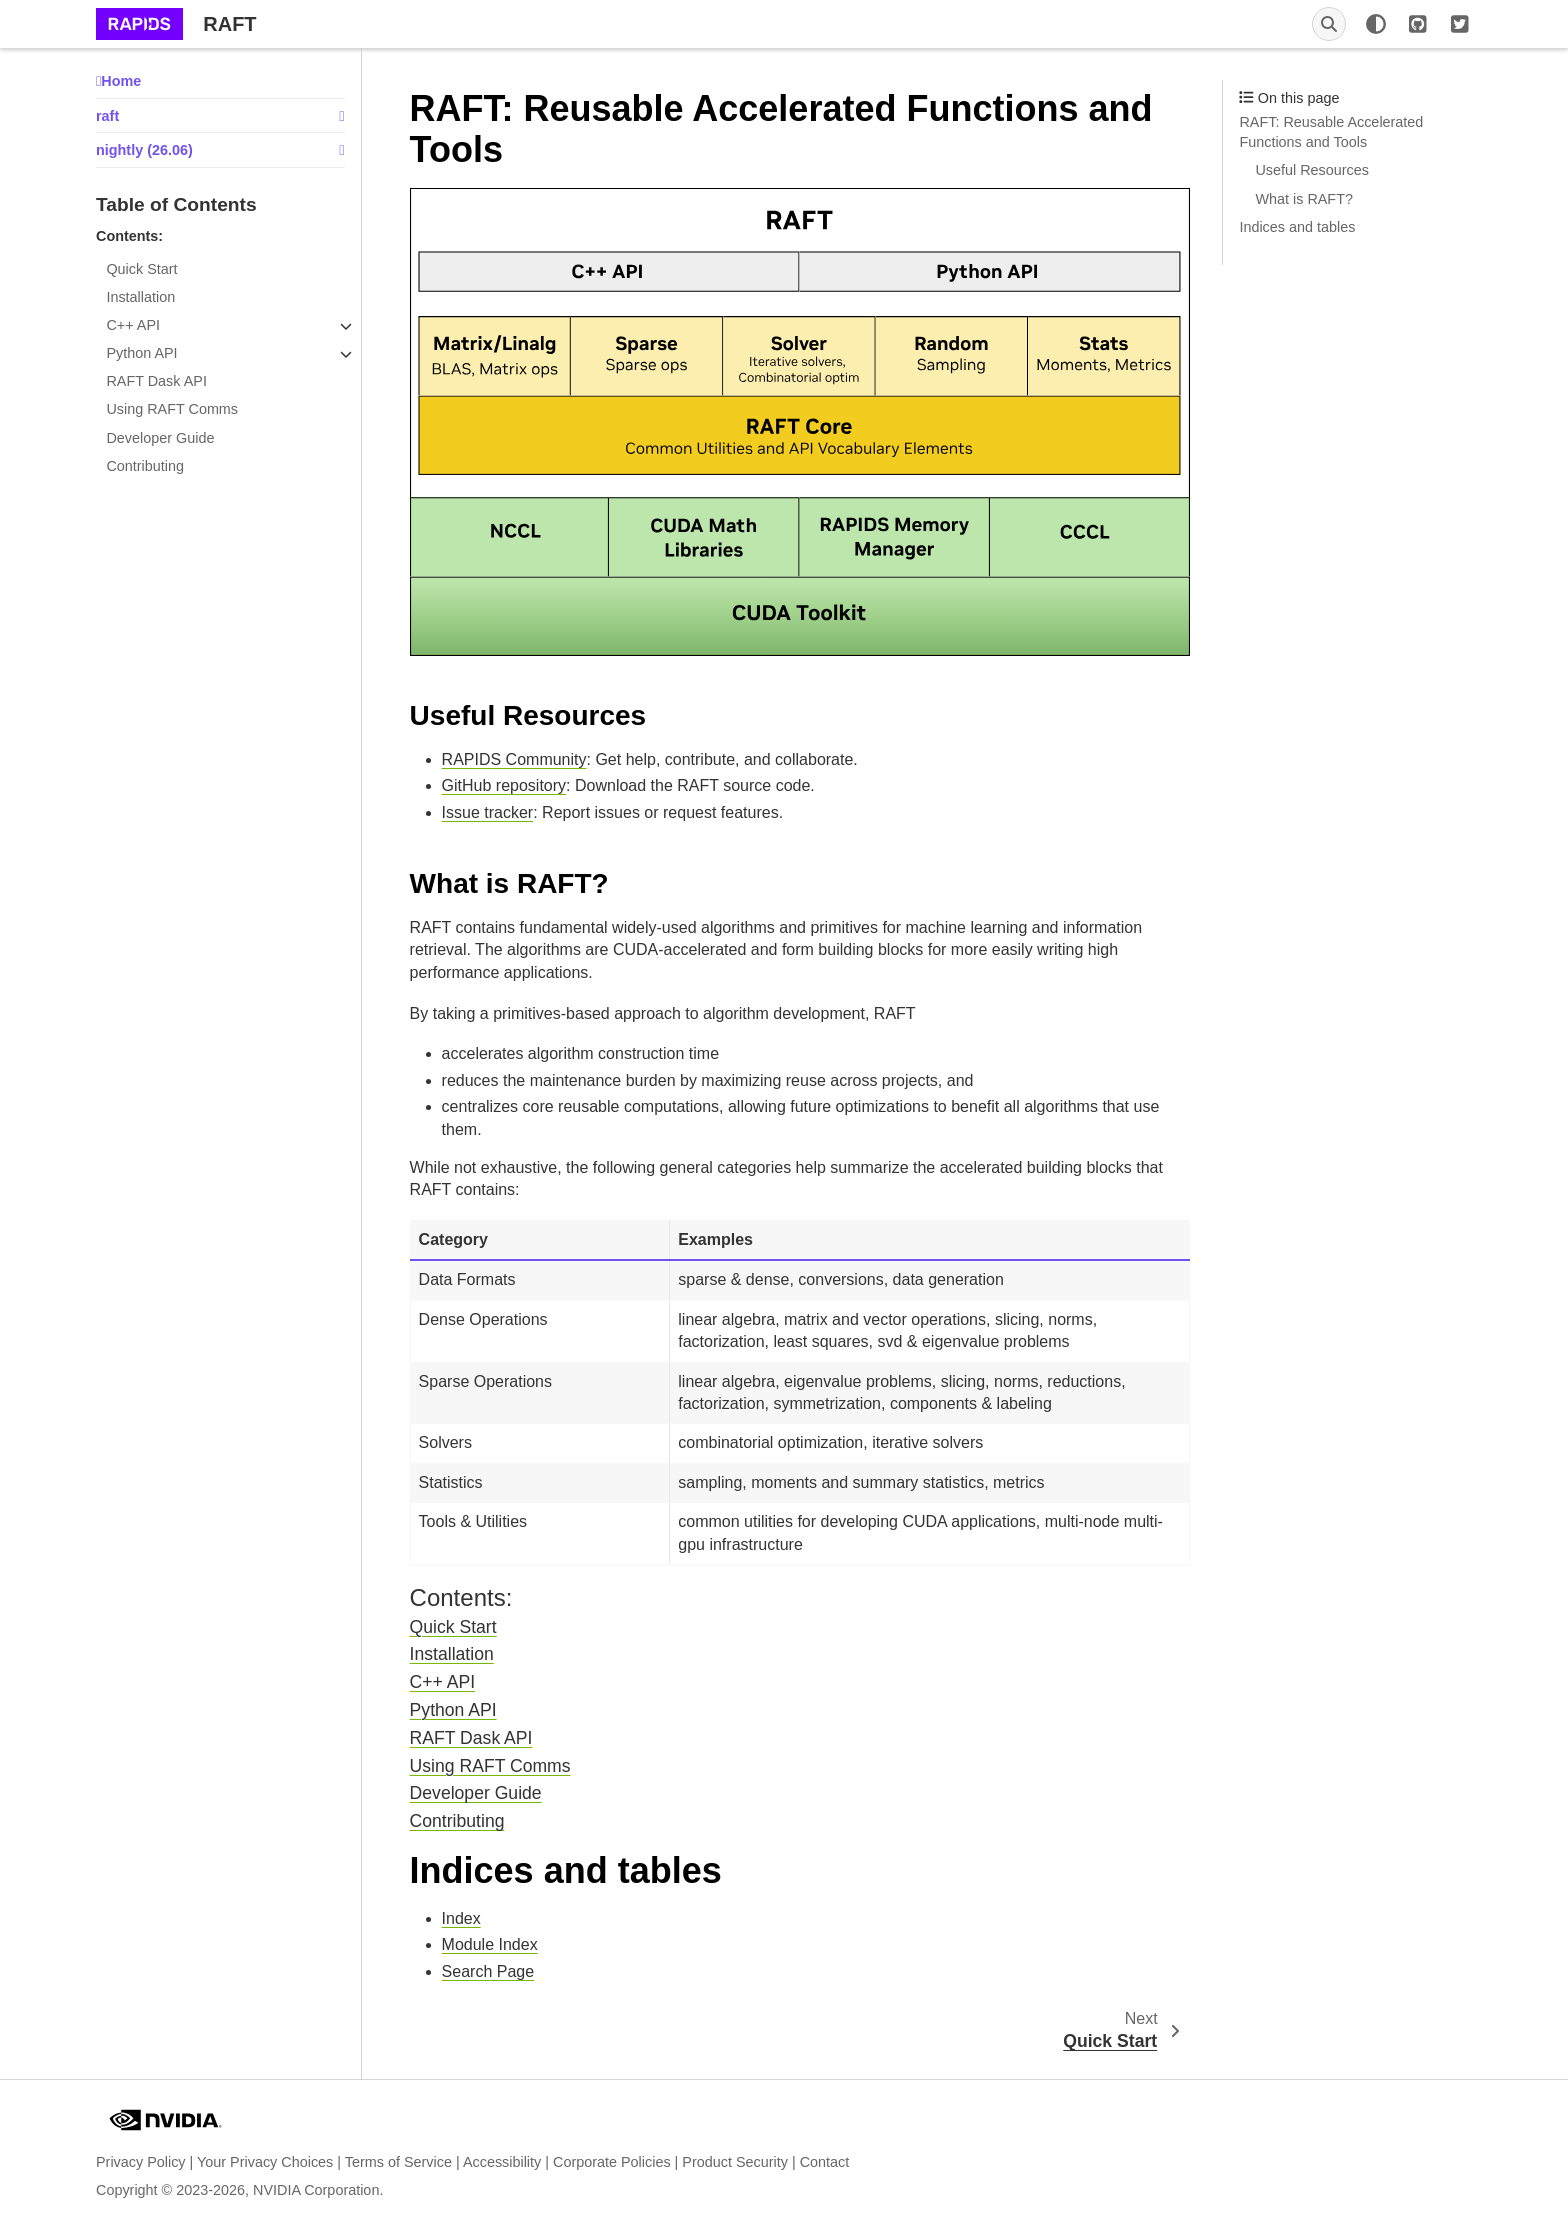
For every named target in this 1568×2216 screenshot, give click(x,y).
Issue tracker (488, 812)
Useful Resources (1312, 170)
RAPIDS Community (514, 759)
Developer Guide (160, 438)
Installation (140, 297)
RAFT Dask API (156, 381)
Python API (141, 353)
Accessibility (502, 2162)
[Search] (1329, 24)
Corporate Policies (612, 2162)
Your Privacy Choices (265, 2162)
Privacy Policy (141, 2162)
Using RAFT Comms (172, 409)
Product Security (735, 2162)
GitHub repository (504, 785)
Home (121, 81)
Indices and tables (1297, 227)
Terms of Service (398, 2162)
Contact (825, 2162)
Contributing (145, 466)
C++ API (133, 325)
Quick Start (141, 269)
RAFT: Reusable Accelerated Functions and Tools (1331, 132)
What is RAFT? (1304, 199)
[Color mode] (1376, 24)
